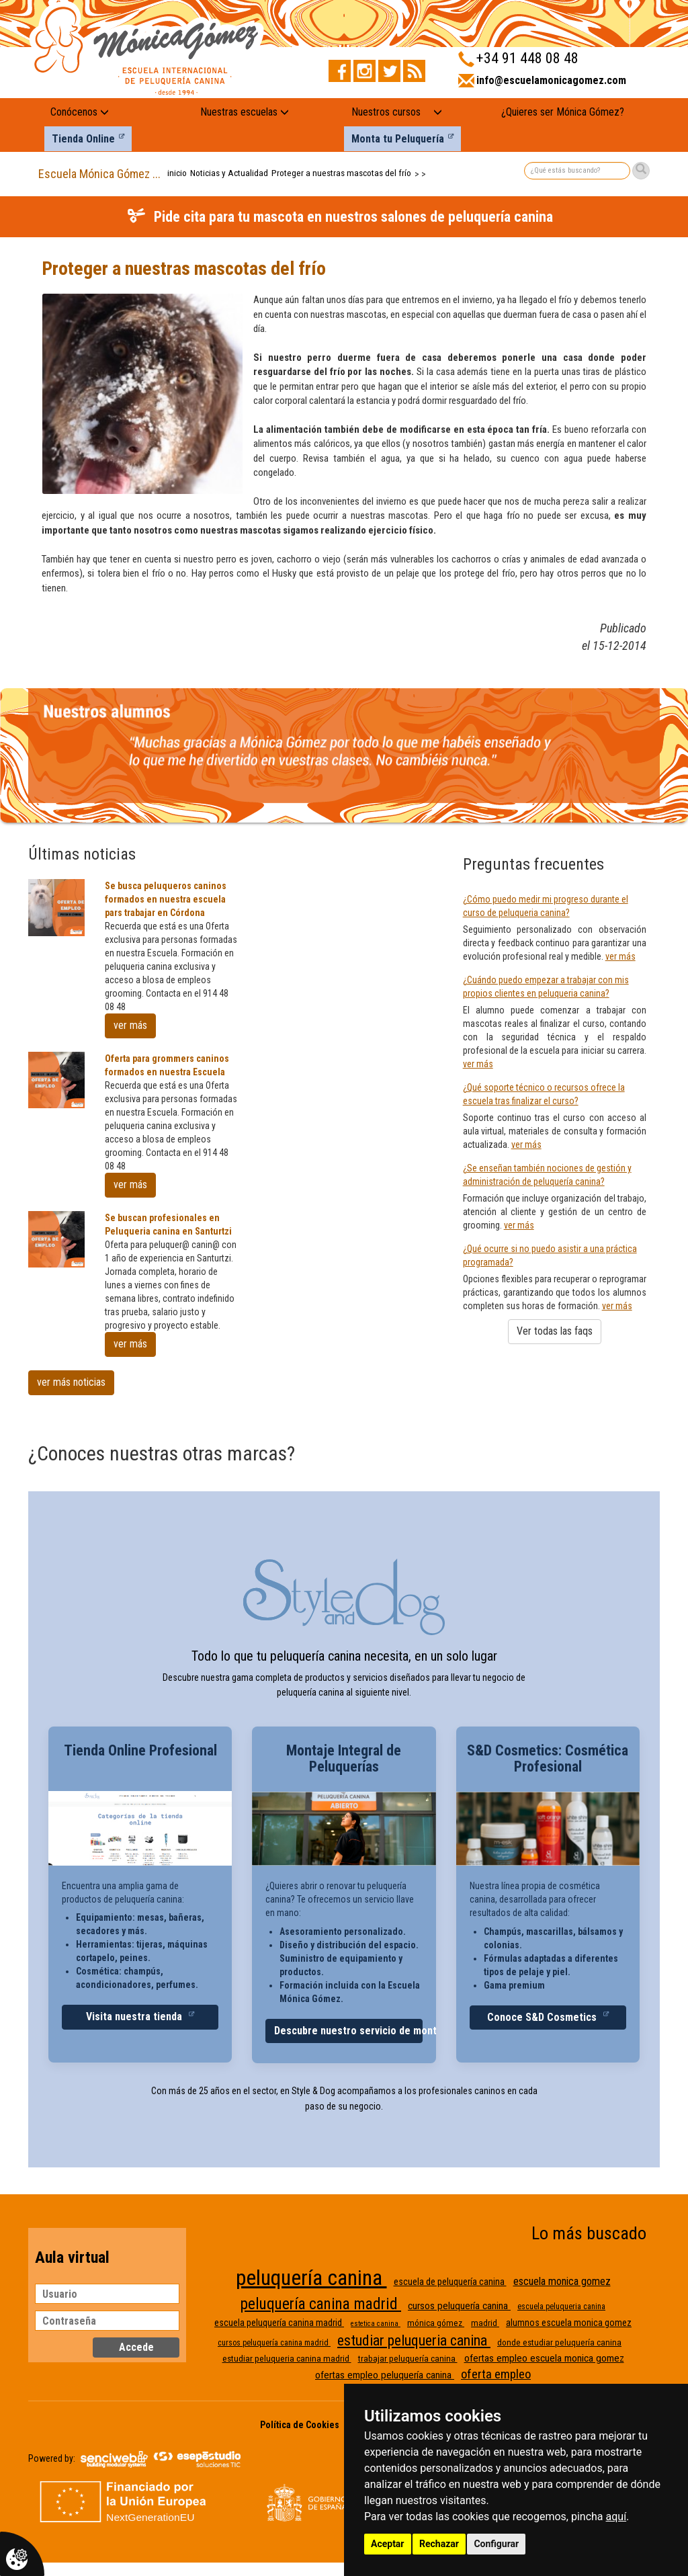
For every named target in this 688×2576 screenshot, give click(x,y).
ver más (130, 1025)
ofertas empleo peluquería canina (384, 2375)
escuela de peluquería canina (450, 2281)
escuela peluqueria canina (561, 2306)
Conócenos (79, 112)
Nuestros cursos (386, 112)
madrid (485, 2323)
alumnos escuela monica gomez (569, 2322)
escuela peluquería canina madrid (279, 2322)
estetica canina (375, 2323)
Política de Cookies (299, 2424)
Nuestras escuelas (244, 112)
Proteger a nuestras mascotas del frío (341, 173)
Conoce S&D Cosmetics (543, 2017)
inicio (177, 173)
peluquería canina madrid (321, 2304)
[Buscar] (641, 170)
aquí (616, 2516)
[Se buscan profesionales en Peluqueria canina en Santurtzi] (56, 1239)
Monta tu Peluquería (397, 138)
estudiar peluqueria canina (413, 2340)
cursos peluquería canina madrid (274, 2343)
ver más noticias (71, 1382)
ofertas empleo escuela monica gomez (544, 2358)
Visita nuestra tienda (135, 2016)
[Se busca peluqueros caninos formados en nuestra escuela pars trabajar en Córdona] (56, 907)
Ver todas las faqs (555, 1331)
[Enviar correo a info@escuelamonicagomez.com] (542, 84)
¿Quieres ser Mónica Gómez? (562, 112)
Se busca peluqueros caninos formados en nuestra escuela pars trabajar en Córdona (165, 899)
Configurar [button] (496, 2543)
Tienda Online (83, 138)
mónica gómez (435, 2323)
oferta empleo (496, 2374)
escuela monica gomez (562, 2281)
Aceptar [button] (387, 2543)
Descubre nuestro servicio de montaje (348, 2030)
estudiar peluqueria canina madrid (286, 2359)
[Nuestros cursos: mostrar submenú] (437, 112)
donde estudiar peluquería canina (559, 2342)
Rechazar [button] (439, 2543)
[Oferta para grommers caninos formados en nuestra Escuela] (56, 1080)
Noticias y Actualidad (229, 173)
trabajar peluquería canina (408, 2359)
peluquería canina (311, 2277)
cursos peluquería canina (459, 2306)
